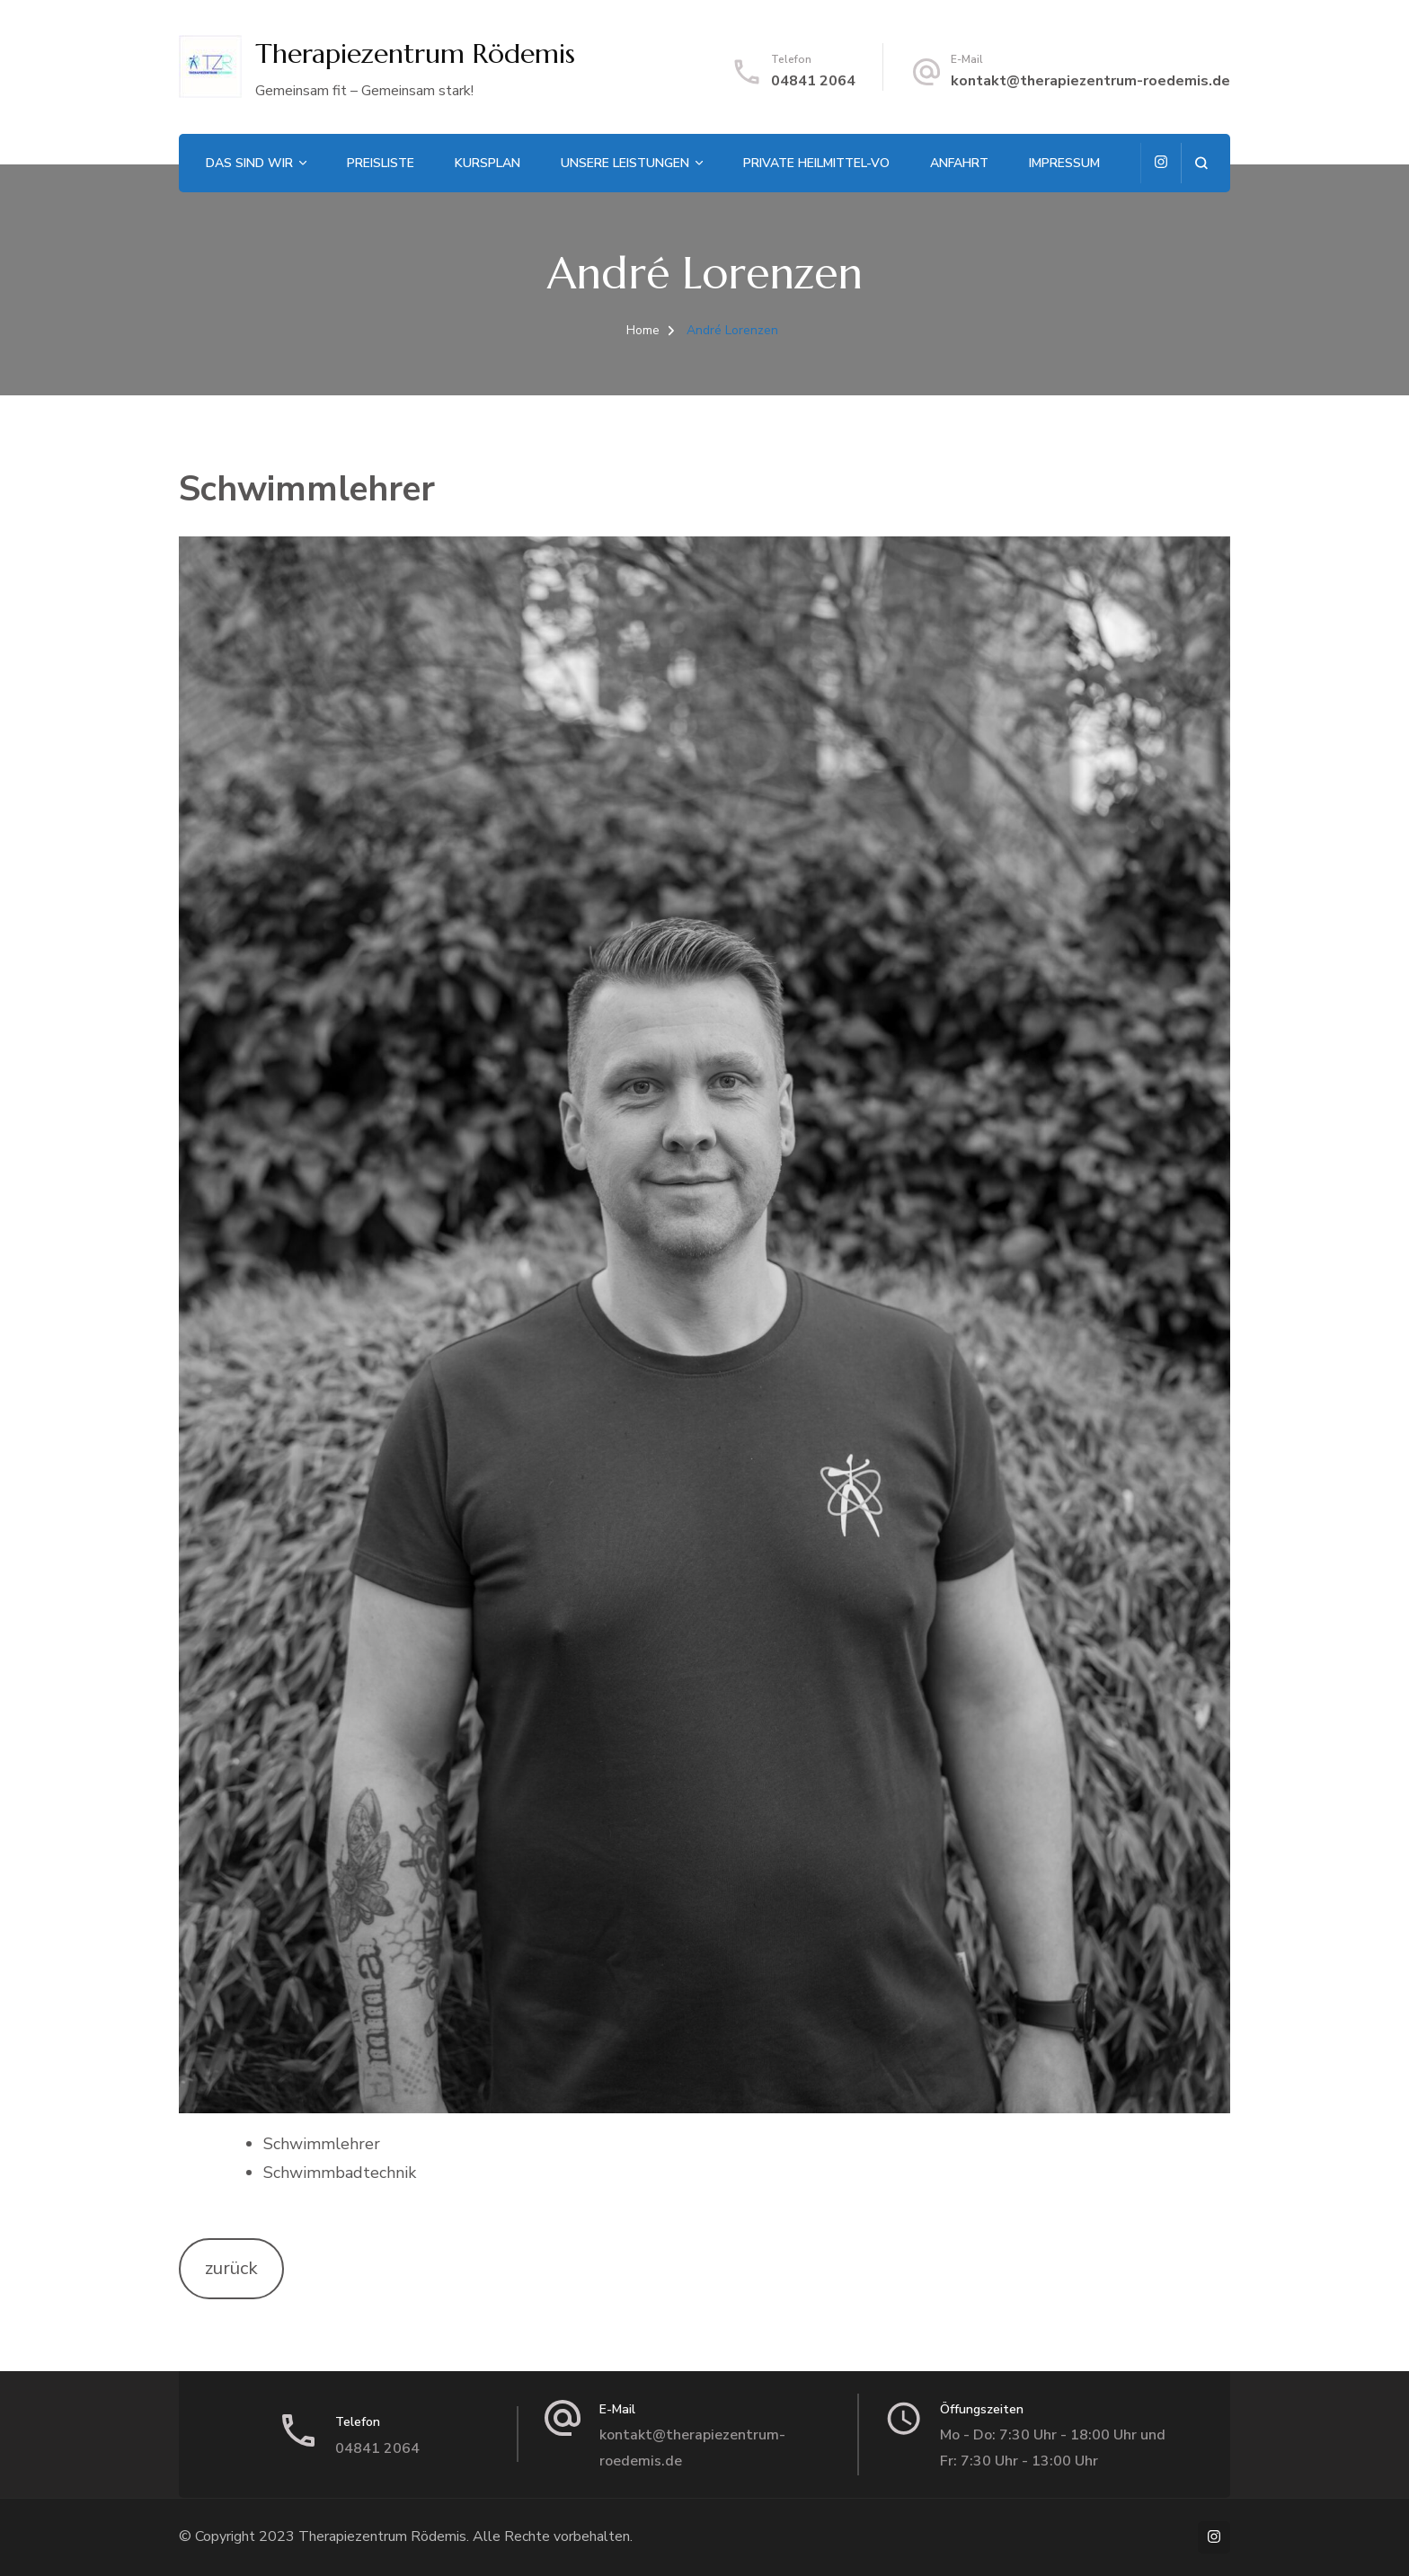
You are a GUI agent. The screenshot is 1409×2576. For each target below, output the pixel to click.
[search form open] (1201, 163)
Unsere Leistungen (625, 163)
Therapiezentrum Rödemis (415, 53)
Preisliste (380, 163)
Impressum (1064, 163)
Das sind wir (249, 163)
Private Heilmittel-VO (816, 163)
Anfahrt (959, 163)
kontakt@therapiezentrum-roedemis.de (1090, 81)
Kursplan (487, 163)
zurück (231, 2268)
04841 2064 (813, 81)
